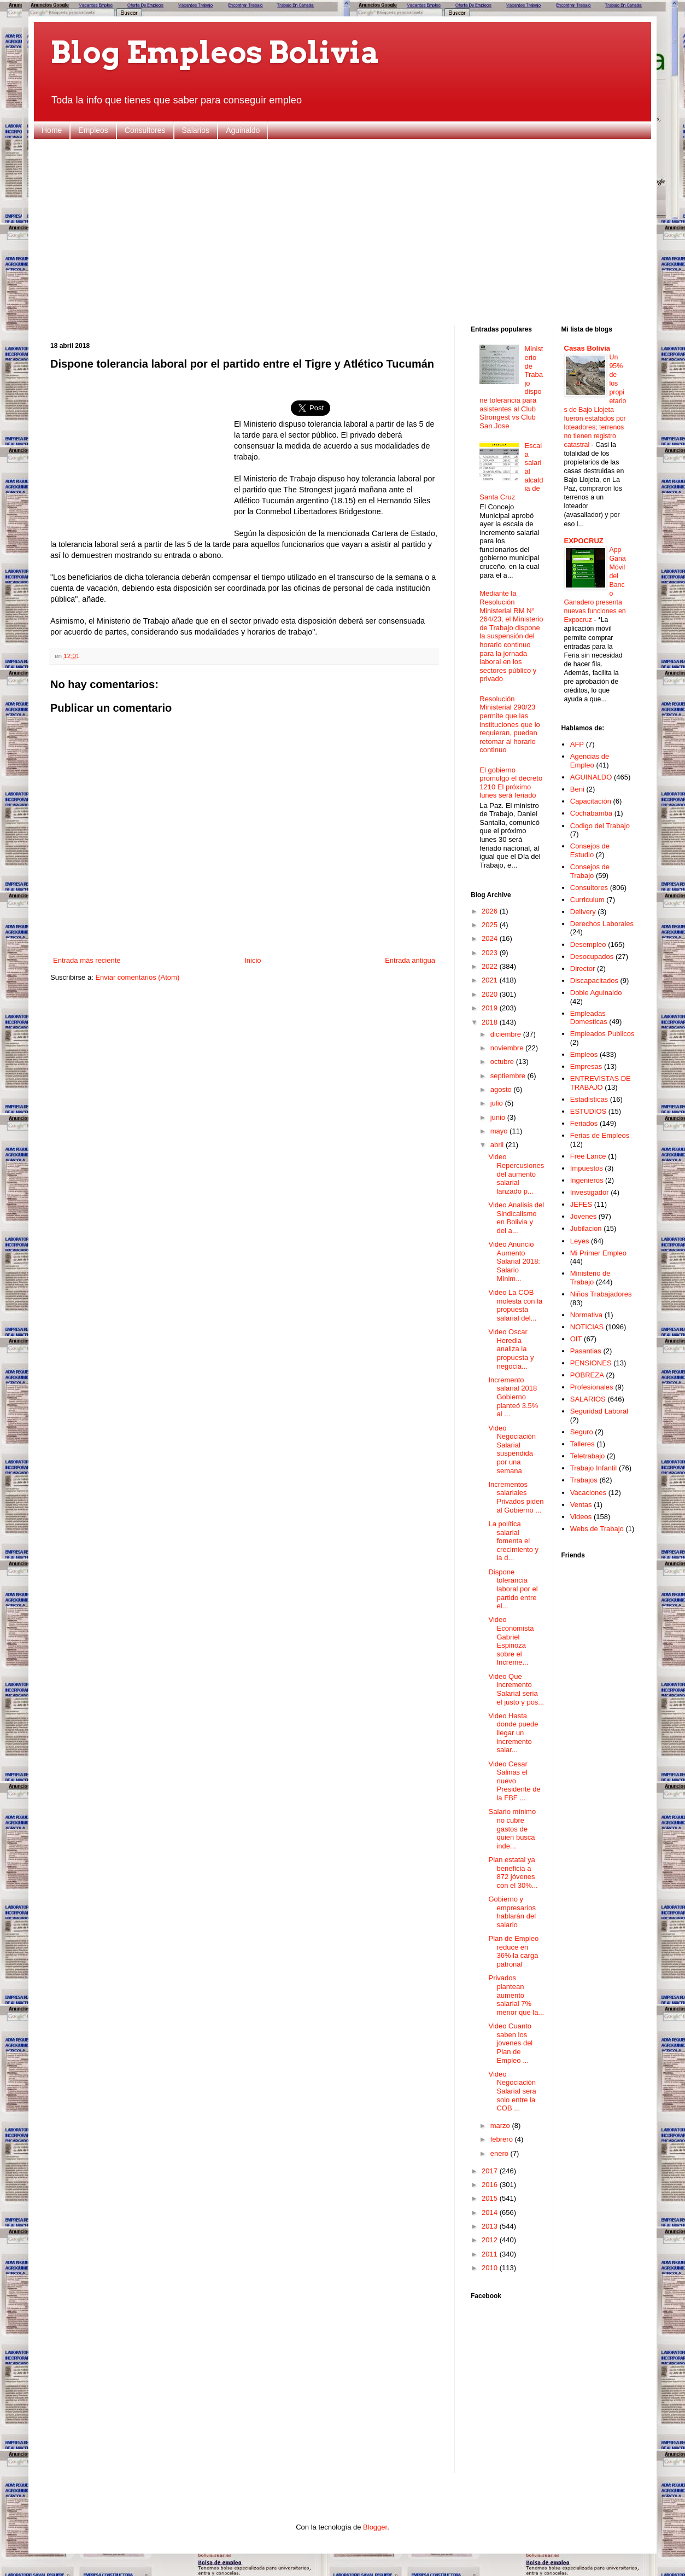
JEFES (581, 1204)
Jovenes (583, 1216)
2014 (491, 2212)
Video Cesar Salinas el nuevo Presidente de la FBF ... (514, 1781)
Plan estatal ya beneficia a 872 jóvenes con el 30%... (512, 1872)
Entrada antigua (410, 960)
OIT (576, 1339)
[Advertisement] (342, 232)
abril (498, 1145)
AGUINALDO (591, 777)
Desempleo (588, 944)
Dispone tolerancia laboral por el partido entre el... (512, 1589)
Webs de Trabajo (597, 1529)
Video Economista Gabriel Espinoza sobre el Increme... (511, 1640)
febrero (502, 2139)
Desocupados (592, 956)
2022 (491, 966)
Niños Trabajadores (601, 1294)
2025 (491, 925)
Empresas (586, 1066)
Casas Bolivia (587, 348)
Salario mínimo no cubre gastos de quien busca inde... (512, 1828)
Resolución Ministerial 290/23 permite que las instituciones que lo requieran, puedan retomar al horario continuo (509, 724)
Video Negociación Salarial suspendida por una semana (512, 1449)
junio (498, 1117)
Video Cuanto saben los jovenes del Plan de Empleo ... (510, 2043)
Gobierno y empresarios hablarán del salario (512, 1912)
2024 (491, 938)
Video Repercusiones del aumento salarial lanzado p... (516, 1174)
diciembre (506, 1034)
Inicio (252, 960)
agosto (502, 1089)
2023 (491, 953)
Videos (581, 1517)
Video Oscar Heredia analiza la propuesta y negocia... (511, 1349)
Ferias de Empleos (599, 1135)
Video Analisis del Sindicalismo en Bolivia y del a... (516, 1218)
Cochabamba (591, 813)
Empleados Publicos (602, 1034)
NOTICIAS (587, 1327)
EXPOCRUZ (584, 541)
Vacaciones (588, 1492)
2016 (491, 2184)
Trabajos (584, 1480)
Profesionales (591, 1387)
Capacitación (590, 801)
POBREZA (587, 1375)
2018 (491, 1022)
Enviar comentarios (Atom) (137, 977)
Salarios (196, 130)
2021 (491, 980)
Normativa (586, 1315)
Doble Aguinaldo (596, 992)
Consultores (145, 130)
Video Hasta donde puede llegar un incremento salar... (513, 1733)
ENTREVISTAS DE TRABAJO (600, 1082)
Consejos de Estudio (590, 850)
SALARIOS (588, 1399)
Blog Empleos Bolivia (215, 52)
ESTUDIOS (588, 1111)
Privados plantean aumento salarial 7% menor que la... (516, 1995)
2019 (491, 1008)
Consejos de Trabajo (590, 871)
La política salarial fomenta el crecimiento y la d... (513, 1541)
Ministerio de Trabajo (590, 1277)
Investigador (589, 1192)
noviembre (507, 1048)
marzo (501, 2125)
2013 (491, 2226)
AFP (577, 744)
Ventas (581, 1505)
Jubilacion (586, 1228)
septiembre (509, 1076)
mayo (500, 1131)
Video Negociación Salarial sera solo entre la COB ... (512, 2091)
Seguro (581, 1432)
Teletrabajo (587, 1456)
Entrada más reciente (87, 960)
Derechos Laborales (602, 924)
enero (500, 2153)
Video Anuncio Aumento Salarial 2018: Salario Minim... (514, 1261)
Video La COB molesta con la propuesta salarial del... (515, 1305)
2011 (491, 2254)
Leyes (579, 1241)
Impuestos (586, 1168)
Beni (577, 789)
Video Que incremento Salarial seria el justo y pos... (516, 1689)
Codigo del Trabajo (600, 826)
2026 (491, 911)
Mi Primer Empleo (598, 1253)
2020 (491, 994)
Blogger (375, 2527)
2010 (491, 2268)
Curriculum (587, 900)
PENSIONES (591, 1363)
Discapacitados (594, 980)
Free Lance (588, 1156)
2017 (491, 2171)
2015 (491, 2198)
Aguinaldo (243, 130)
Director (582, 968)
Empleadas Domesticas (588, 1017)
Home (52, 130)
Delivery (583, 912)
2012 (491, 2240)
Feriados (584, 1123)
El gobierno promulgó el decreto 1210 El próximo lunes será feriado (510, 783)
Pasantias (585, 1351)
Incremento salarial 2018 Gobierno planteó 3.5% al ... (513, 1397)
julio (497, 1103)
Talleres (582, 1444)
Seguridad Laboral (599, 1411)
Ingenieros (587, 1180)
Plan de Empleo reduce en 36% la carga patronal (513, 1951)
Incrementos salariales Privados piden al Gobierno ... (515, 1497)
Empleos (93, 130)
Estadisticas (589, 1099)
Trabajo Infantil (593, 1468)
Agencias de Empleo (590, 760)
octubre (503, 1061)
